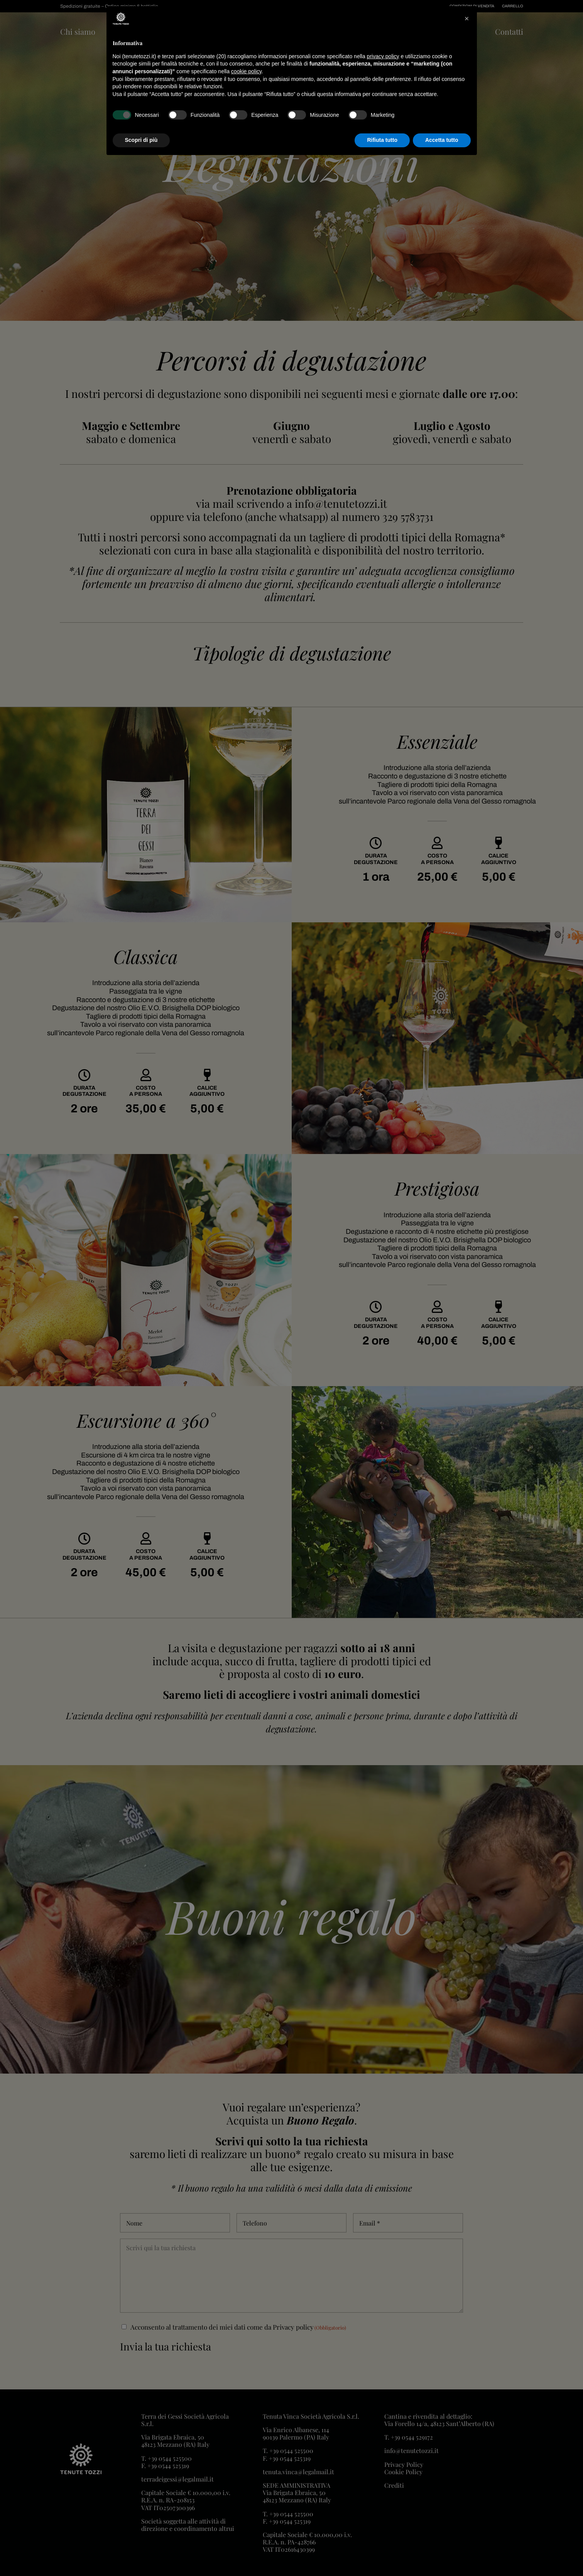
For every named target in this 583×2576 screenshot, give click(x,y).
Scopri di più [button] (141, 140)
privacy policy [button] (383, 56)
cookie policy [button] (246, 71)
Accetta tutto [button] (441, 140)
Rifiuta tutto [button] (382, 140)
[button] (467, 18)
